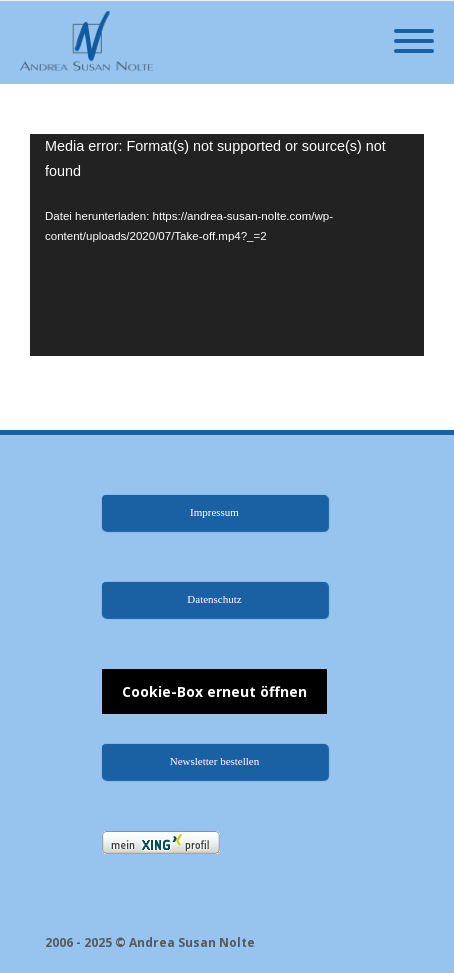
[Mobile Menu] (414, 42)
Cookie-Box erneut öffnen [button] (214, 691)
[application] (227, 245)
